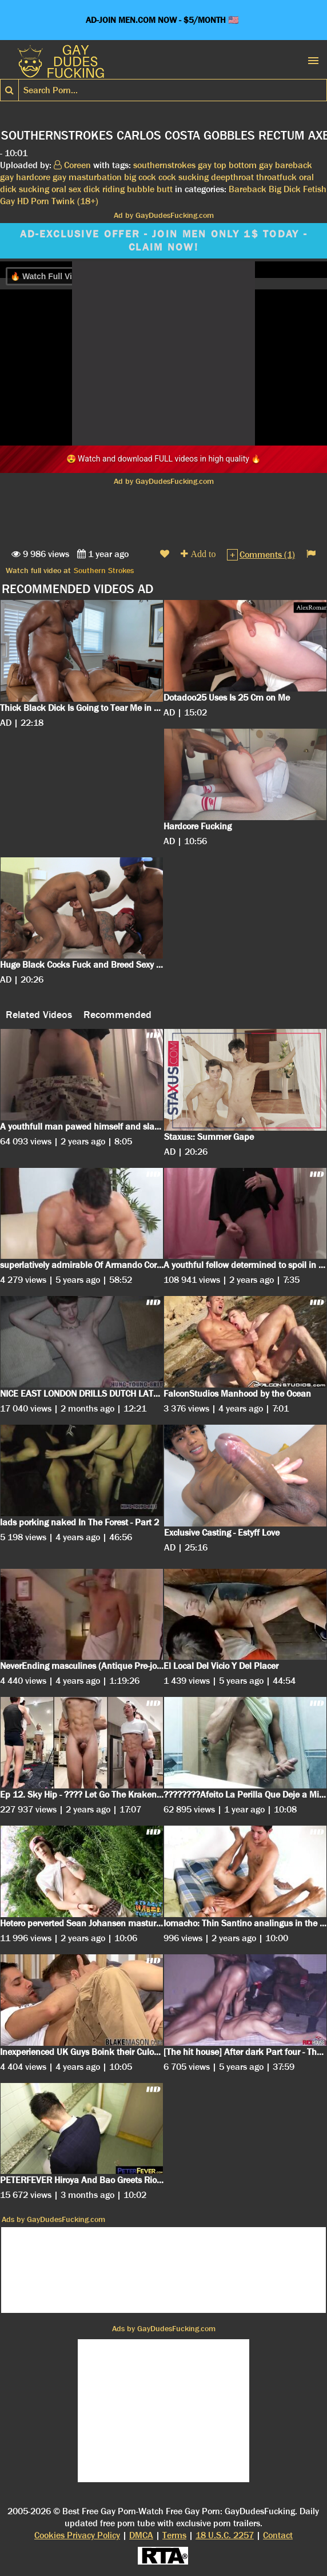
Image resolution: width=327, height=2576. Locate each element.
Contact (278, 2535)
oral (306, 177)
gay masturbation (87, 177)
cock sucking (183, 177)
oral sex (66, 189)
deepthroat (232, 177)
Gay (7, 201)
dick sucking (24, 189)
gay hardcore (25, 177)
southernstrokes (164, 165)
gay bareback (285, 165)
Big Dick (285, 189)
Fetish (314, 189)
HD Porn (33, 201)
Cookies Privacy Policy (77, 2535)
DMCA (141, 2535)
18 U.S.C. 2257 (225, 2535)
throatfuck (276, 177)
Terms (174, 2535)
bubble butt (150, 189)
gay (205, 165)
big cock (140, 177)
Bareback (247, 189)
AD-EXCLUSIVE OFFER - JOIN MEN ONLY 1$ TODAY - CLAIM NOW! (164, 241)
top (220, 165)
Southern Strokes (104, 570)
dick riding (104, 189)
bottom (243, 165)
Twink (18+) (74, 201)
